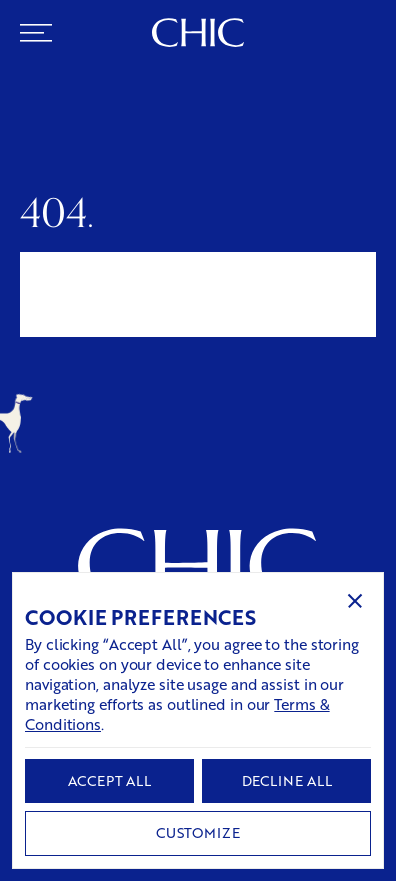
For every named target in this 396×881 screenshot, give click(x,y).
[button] (355, 601)
